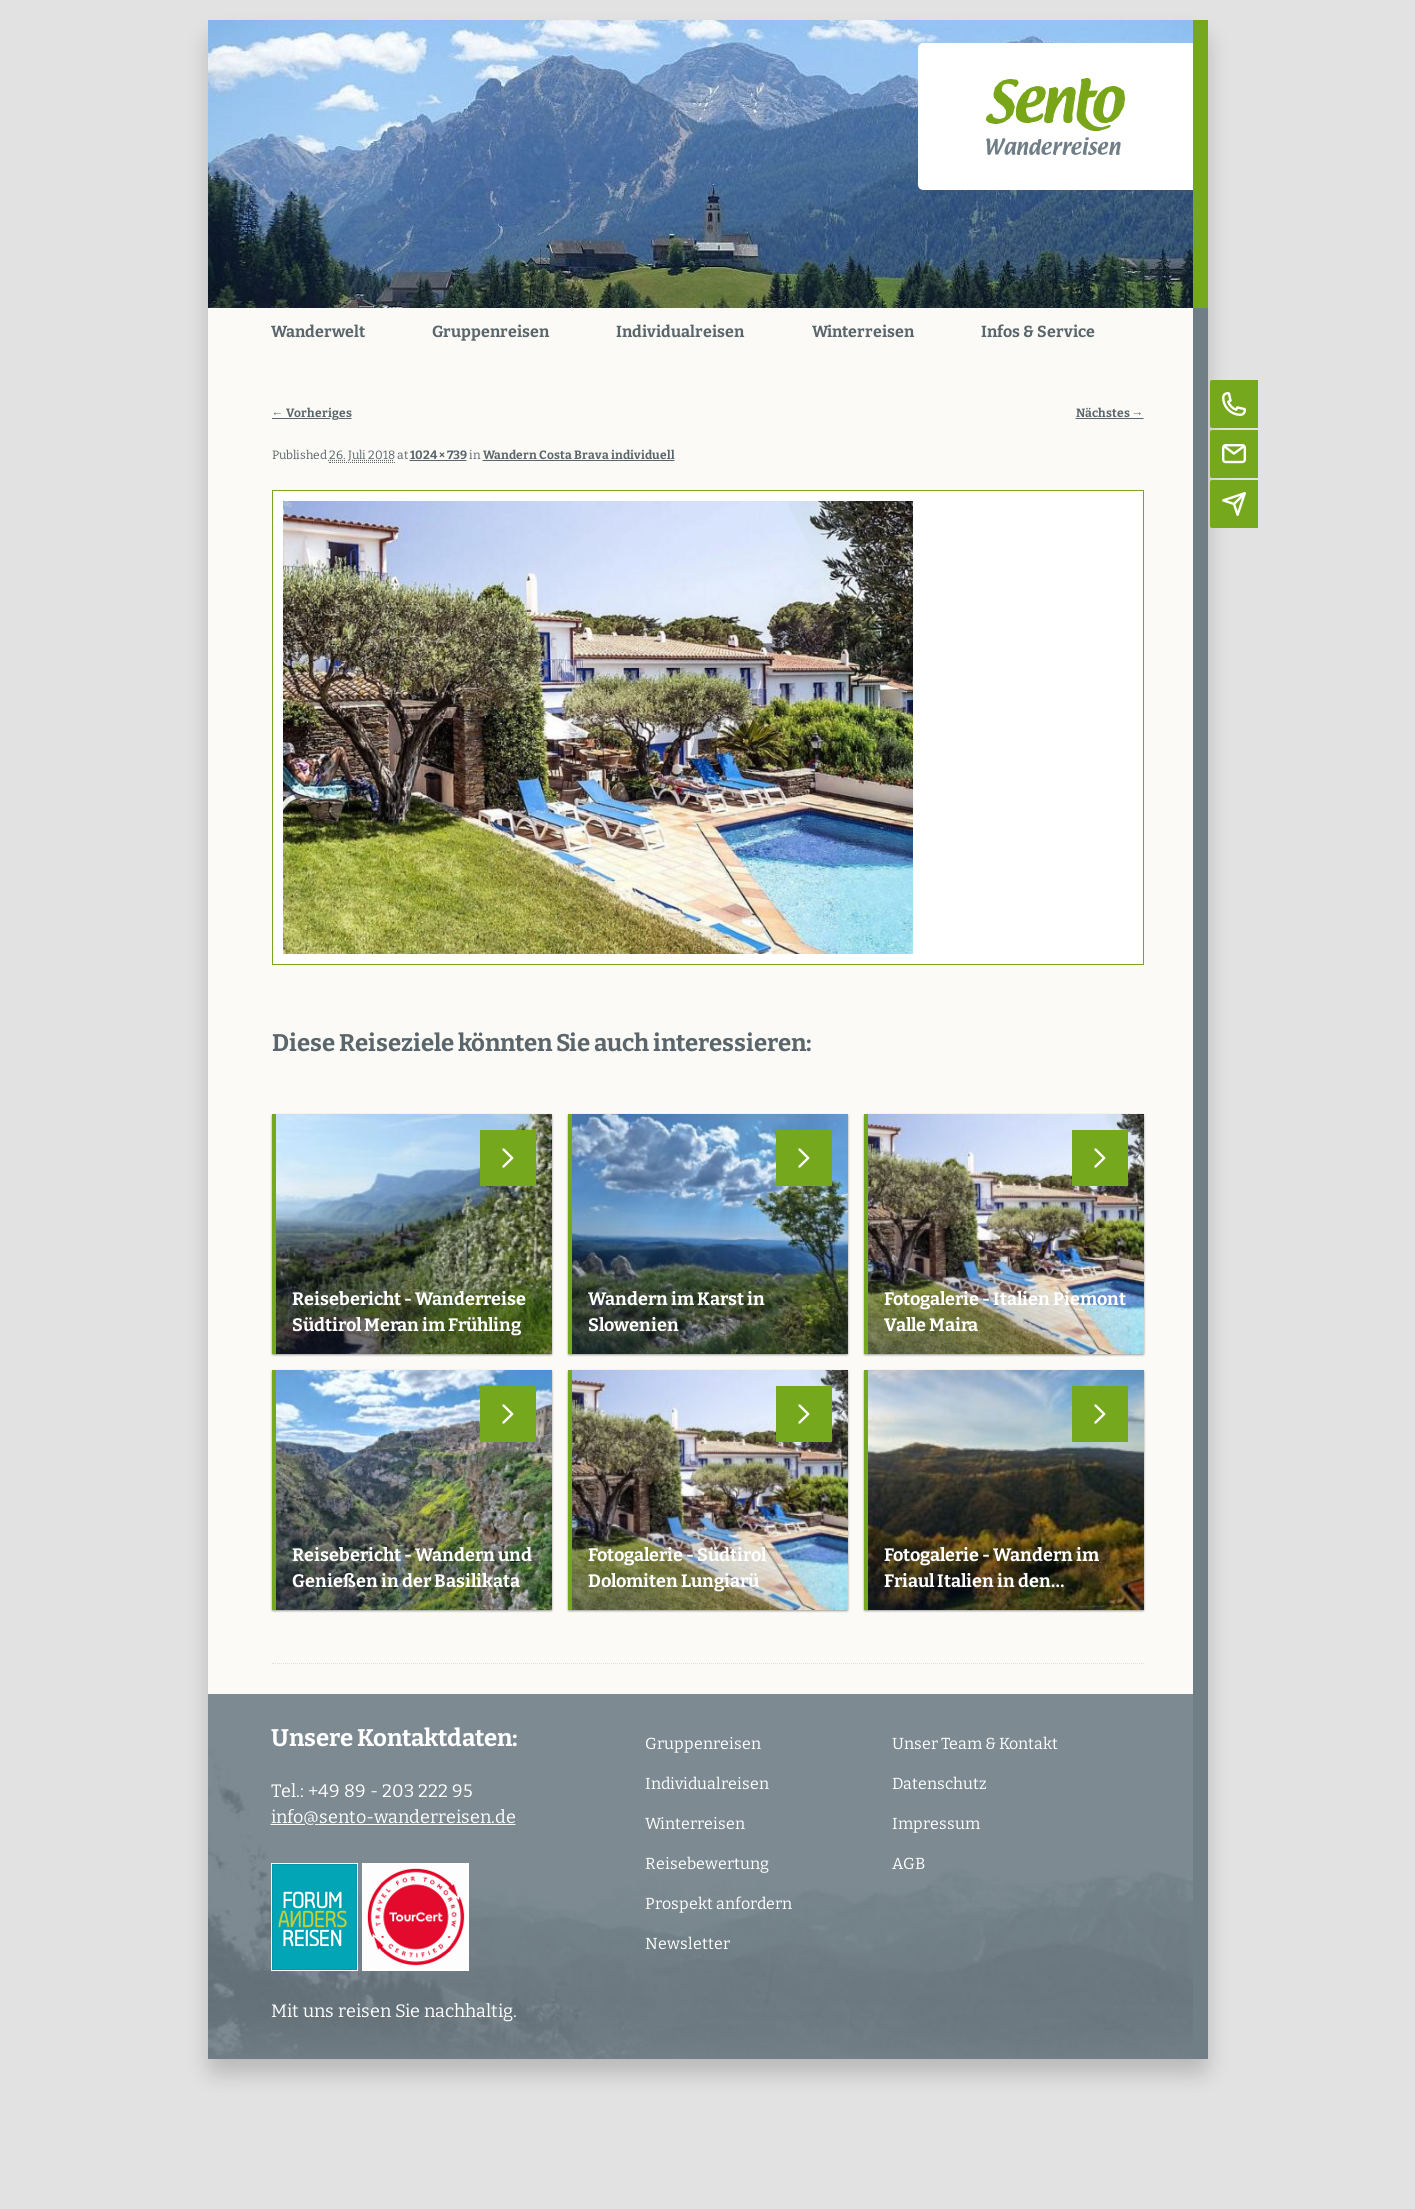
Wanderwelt (318, 331)
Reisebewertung (707, 1863)
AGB (908, 1863)
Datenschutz (939, 1783)
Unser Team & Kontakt (975, 1743)
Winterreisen (863, 331)
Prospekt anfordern (718, 1903)
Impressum (936, 1823)
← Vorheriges (312, 413)
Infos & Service (1038, 331)
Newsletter (687, 1943)
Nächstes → (1110, 413)
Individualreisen (680, 331)
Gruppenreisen (490, 331)
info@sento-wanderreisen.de (393, 1817)
